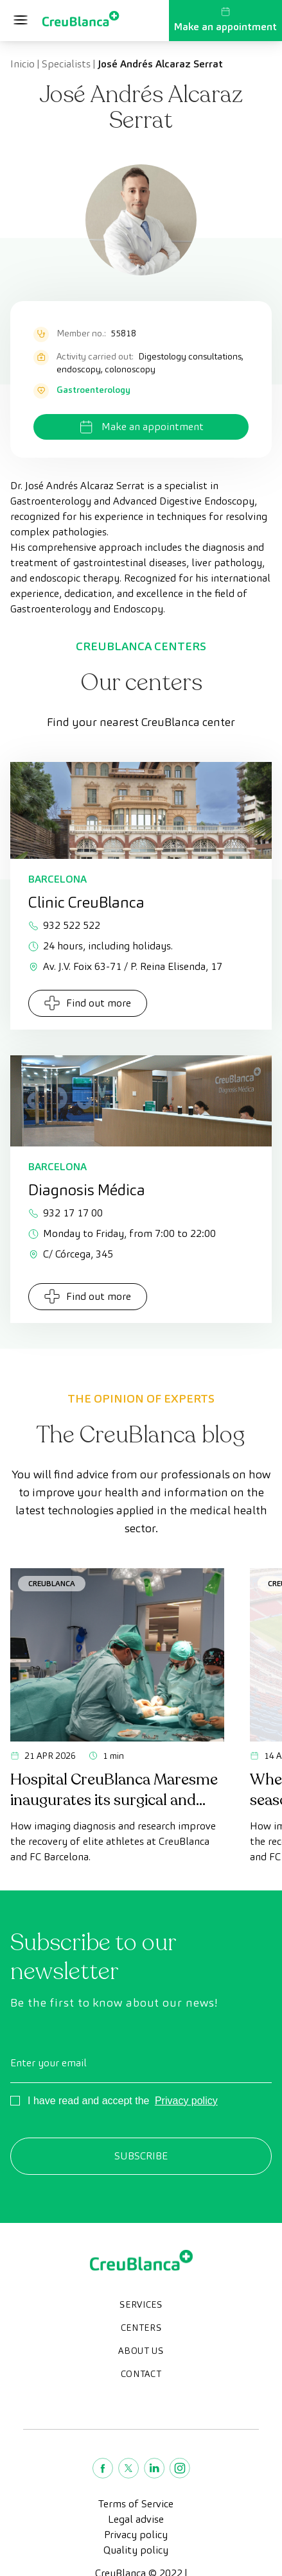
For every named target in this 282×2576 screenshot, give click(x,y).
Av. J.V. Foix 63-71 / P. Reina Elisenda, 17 (125, 966)
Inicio (22, 64)
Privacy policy (186, 2100)
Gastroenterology (93, 389)
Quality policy (135, 2550)
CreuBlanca (51, 1583)
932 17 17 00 (65, 1213)
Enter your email (48, 2063)
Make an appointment (225, 19)
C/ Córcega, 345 (70, 1254)
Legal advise (136, 2519)
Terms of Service (135, 2504)
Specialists (66, 64)
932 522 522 (64, 925)
